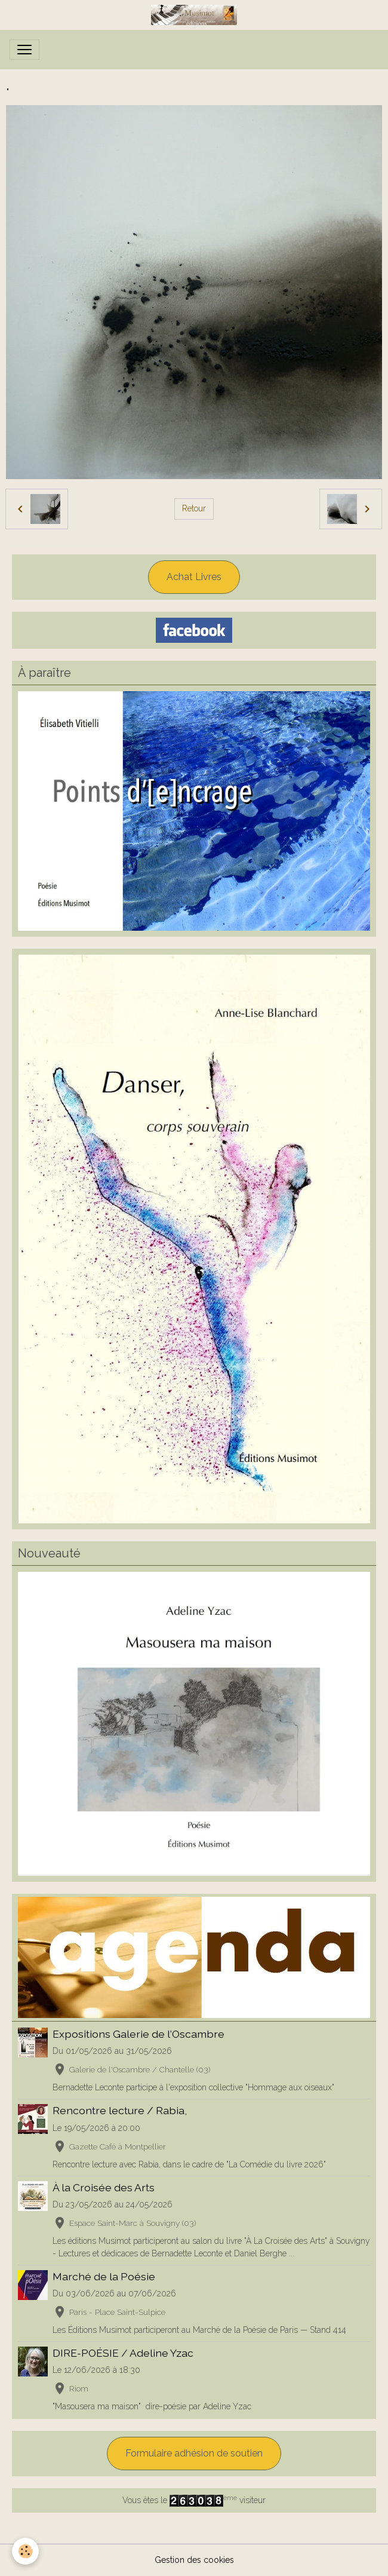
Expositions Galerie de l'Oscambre (138, 2034)
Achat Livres (194, 576)
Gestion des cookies (194, 2560)
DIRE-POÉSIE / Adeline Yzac (123, 2353)
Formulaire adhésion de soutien (194, 2453)
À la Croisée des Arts (104, 2187)
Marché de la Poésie (104, 2276)
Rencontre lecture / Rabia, (120, 2110)
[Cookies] (25, 2551)
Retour (194, 508)
